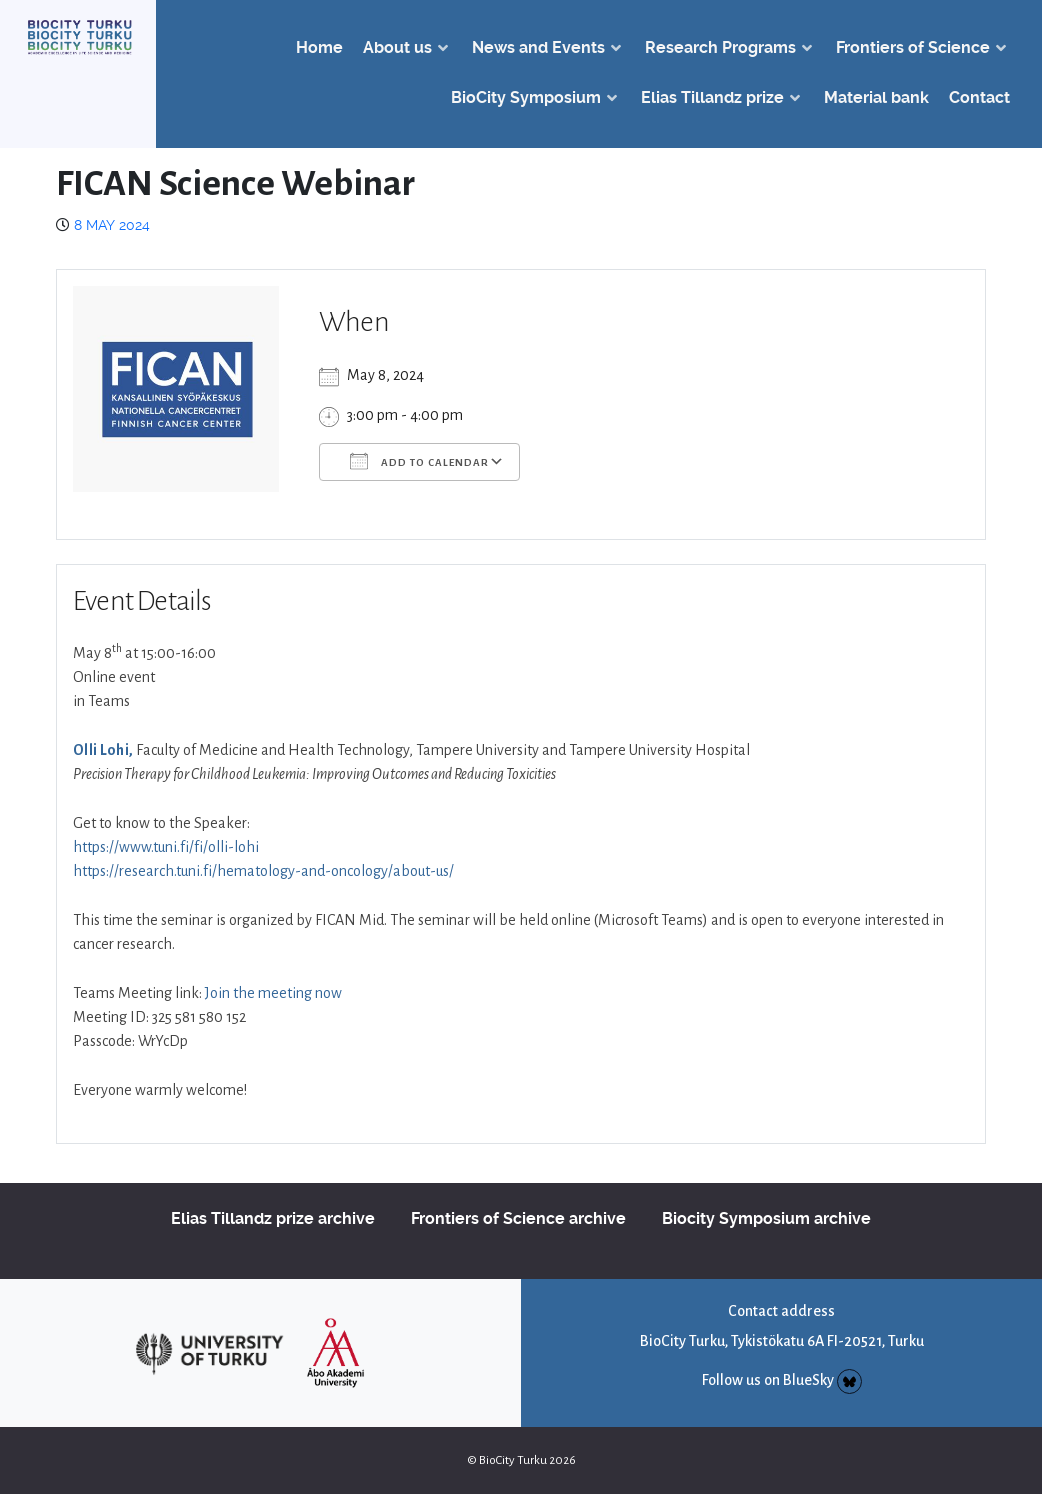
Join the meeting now (273, 993)
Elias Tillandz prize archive (273, 1218)
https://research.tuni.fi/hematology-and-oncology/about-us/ (263, 871)
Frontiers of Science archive (518, 1218)
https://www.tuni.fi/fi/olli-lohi (166, 847)
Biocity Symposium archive (766, 1218)
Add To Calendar (419, 461)
